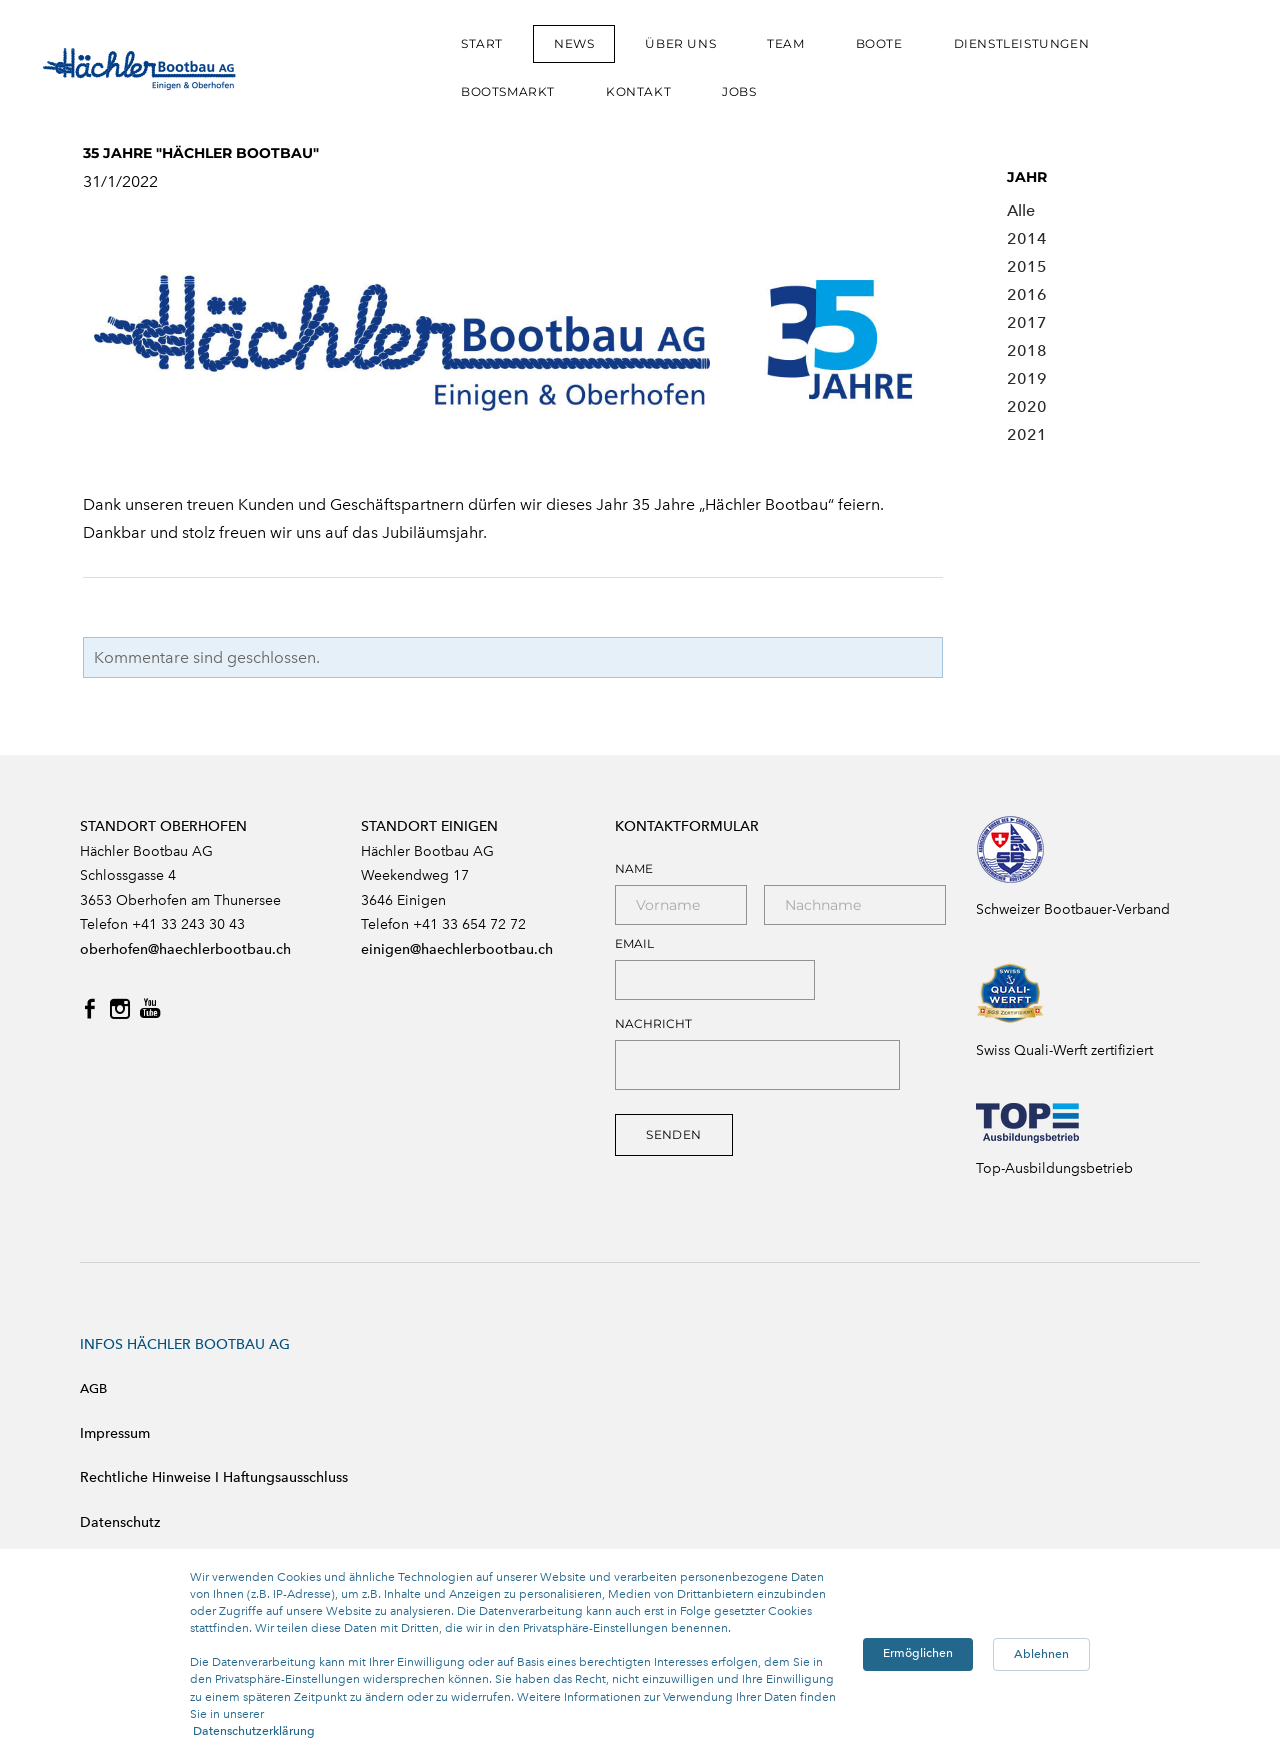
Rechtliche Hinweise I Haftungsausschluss (214, 1477)
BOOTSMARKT (508, 91)
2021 (1027, 434)
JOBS (739, 91)
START (482, 43)
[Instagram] (120, 1009)
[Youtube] (150, 1009)
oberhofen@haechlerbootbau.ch (185, 949)
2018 (1027, 350)
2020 (1027, 406)
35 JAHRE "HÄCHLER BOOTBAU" (201, 153)
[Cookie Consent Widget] (640, 1654)
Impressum (115, 1433)
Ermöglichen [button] (918, 1653)
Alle (1021, 210)
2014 (1027, 238)
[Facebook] (90, 1009)
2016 (1027, 294)
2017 (1027, 322)
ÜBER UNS (680, 43)
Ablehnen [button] (1041, 1654)
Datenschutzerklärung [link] (254, 1731)
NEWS (574, 43)
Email (634, 944)
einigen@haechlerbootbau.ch (457, 949)
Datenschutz (120, 1522)
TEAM (785, 43)
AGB (93, 1388)
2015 (1027, 266)
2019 (1027, 378)
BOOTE (879, 43)
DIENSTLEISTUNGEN (1022, 43)
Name (634, 869)
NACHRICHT (653, 1024)
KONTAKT (638, 91)
